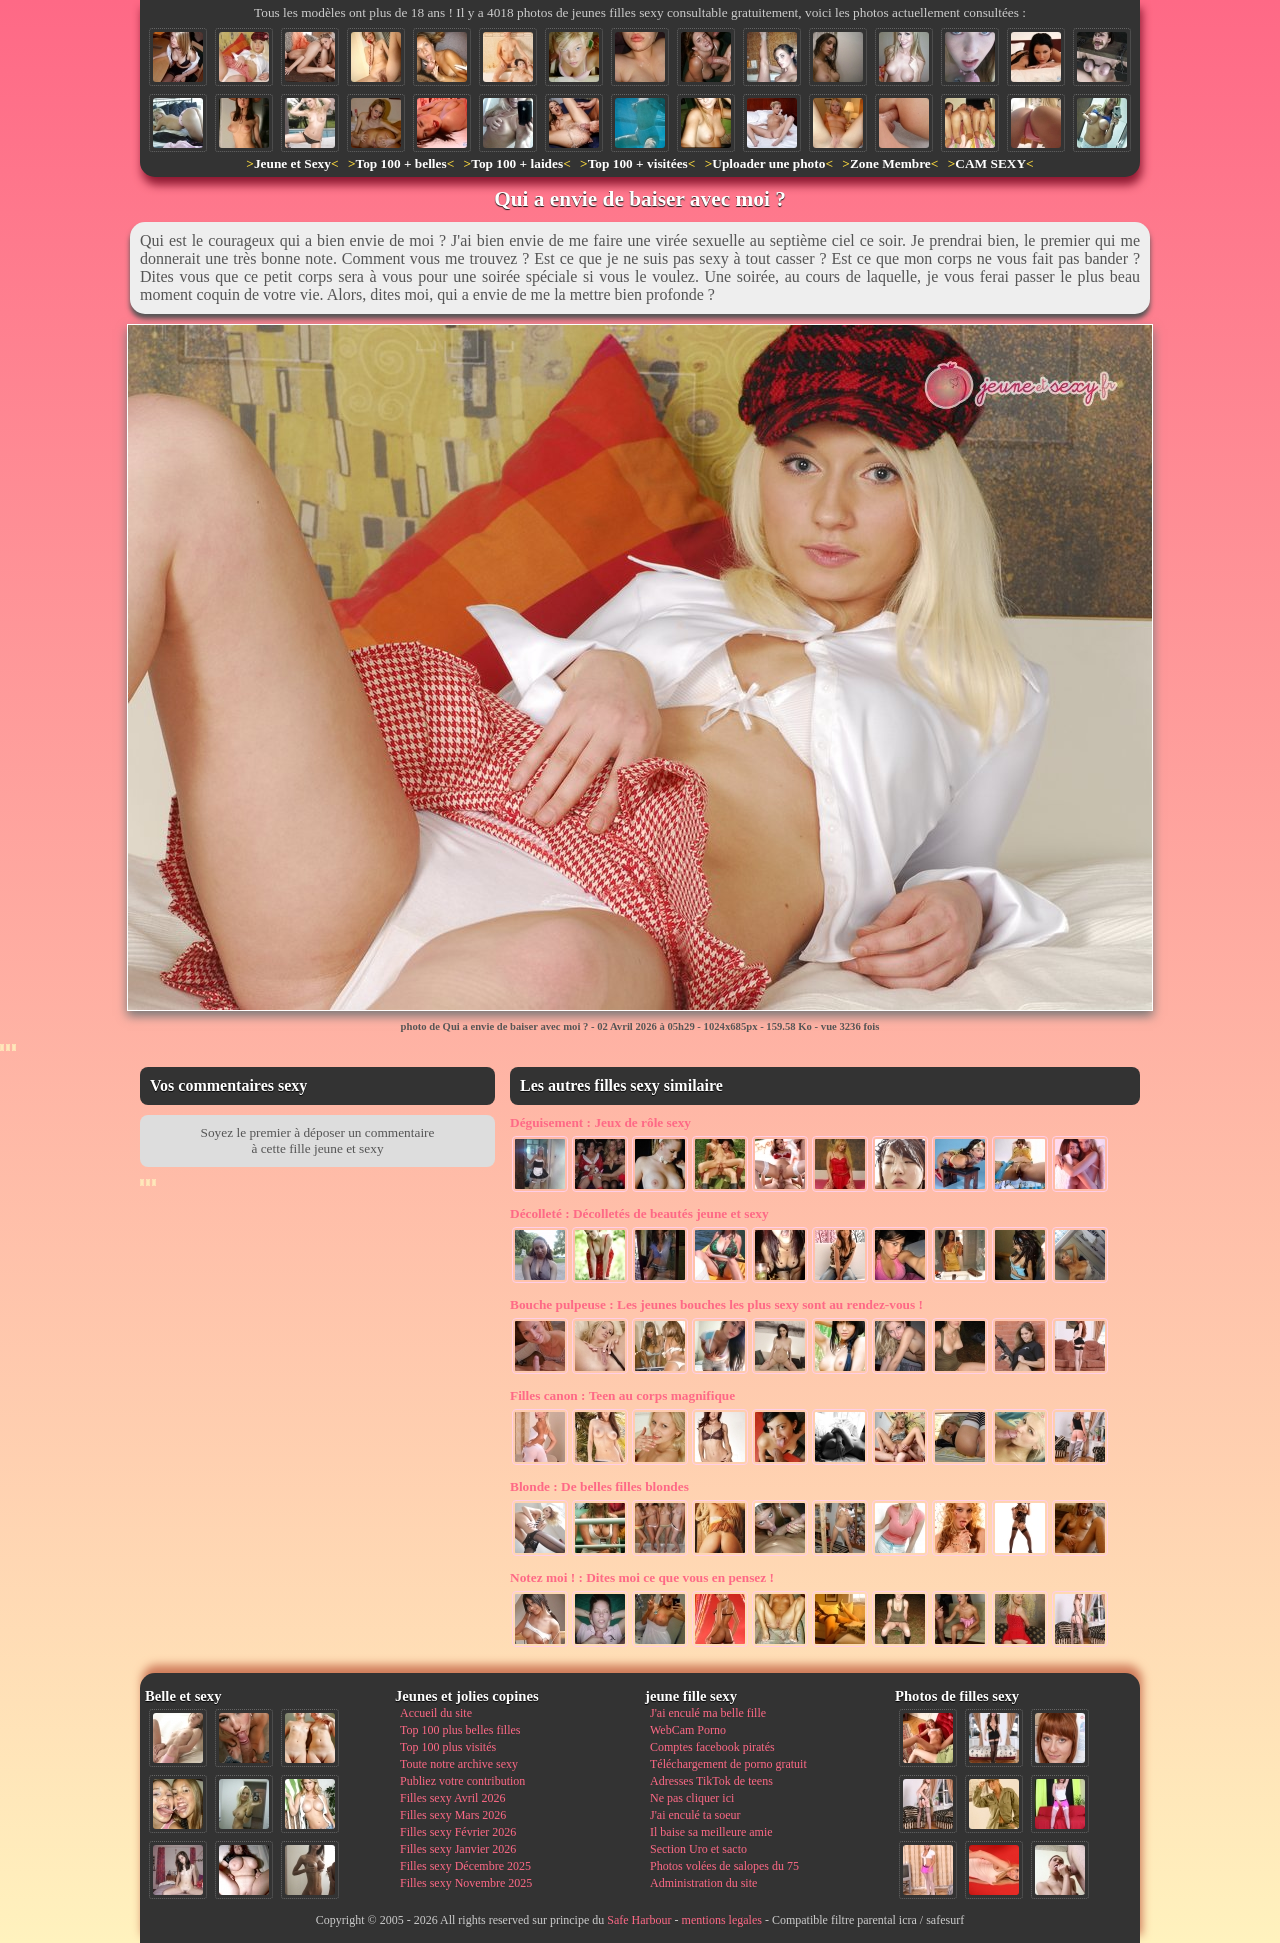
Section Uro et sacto (698, 1849)
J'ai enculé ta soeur (695, 1815)
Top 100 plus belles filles (460, 1730)
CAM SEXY (990, 163)
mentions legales (722, 1920)
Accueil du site (436, 1713)
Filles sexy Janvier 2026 (458, 1849)
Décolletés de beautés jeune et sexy (639, 1213)
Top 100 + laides (517, 163)
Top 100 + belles (400, 163)
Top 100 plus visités (448, 1747)
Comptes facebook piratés (712, 1747)
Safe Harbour (639, 1920)
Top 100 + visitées (638, 163)
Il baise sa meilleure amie (711, 1832)
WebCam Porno (688, 1730)
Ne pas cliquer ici (692, 1798)
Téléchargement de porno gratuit (728, 1764)
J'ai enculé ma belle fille (708, 1713)
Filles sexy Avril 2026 (452, 1798)
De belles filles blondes (599, 1486)
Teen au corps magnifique (622, 1395)
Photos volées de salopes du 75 (724, 1866)
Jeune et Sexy (292, 163)
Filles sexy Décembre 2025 (465, 1866)
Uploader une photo (768, 163)
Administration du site (703, 1883)
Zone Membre (890, 163)
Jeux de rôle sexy (600, 1122)
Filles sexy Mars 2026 (453, 1815)
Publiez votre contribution (462, 1781)
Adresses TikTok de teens (711, 1781)
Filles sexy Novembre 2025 (466, 1883)
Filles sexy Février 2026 (458, 1832)
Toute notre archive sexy (459, 1764)
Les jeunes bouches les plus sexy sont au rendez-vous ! (716, 1304)
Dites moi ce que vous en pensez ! (642, 1577)
